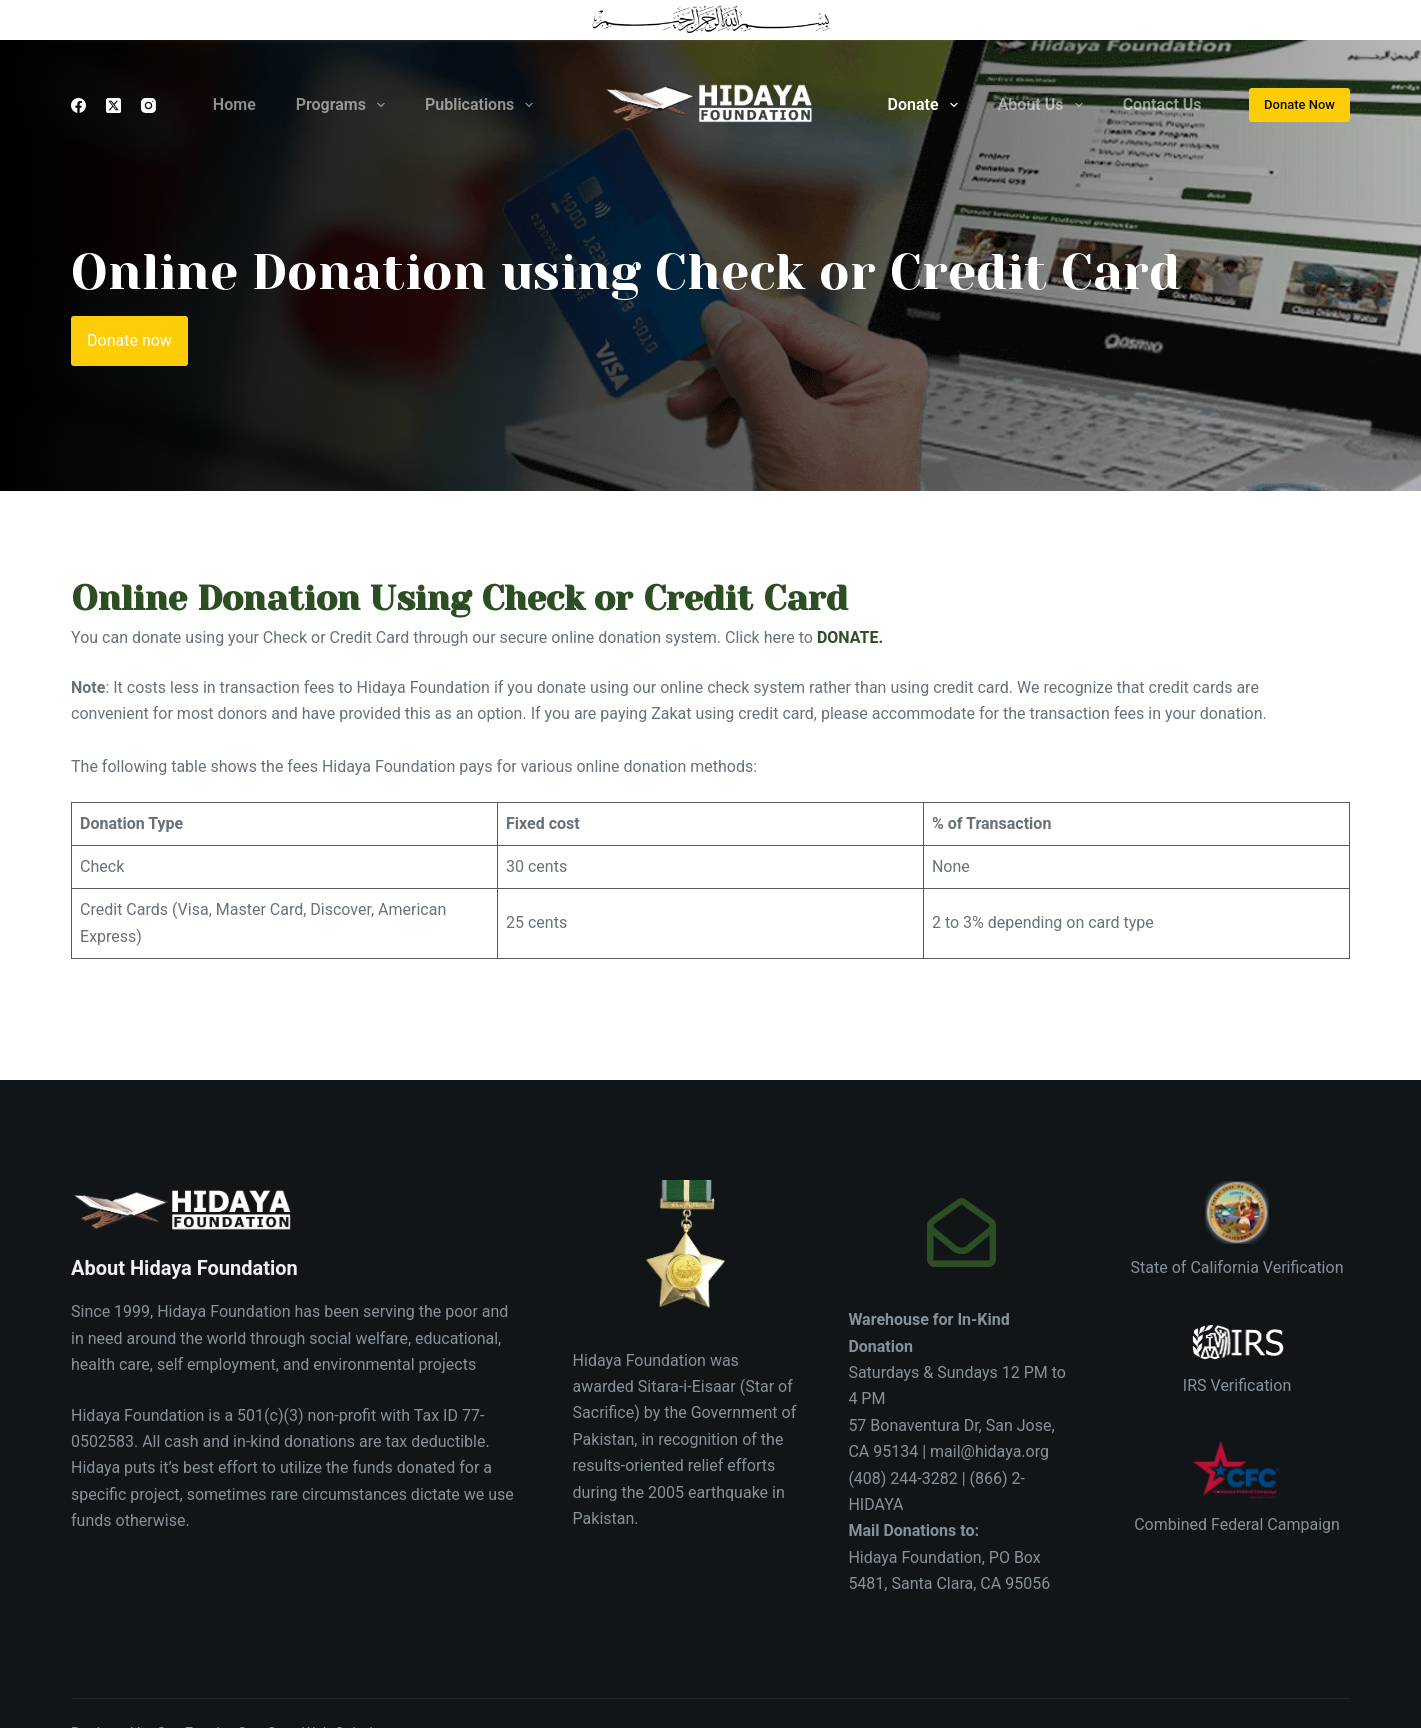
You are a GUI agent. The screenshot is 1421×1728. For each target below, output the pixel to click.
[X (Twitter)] (113, 105)
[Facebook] (78, 105)
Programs (344, 105)
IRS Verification (1237, 1385)
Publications (483, 105)
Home (234, 104)
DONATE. (850, 637)
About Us (1044, 105)
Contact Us (1162, 104)
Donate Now (1299, 104)
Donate (927, 105)
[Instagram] (148, 105)
